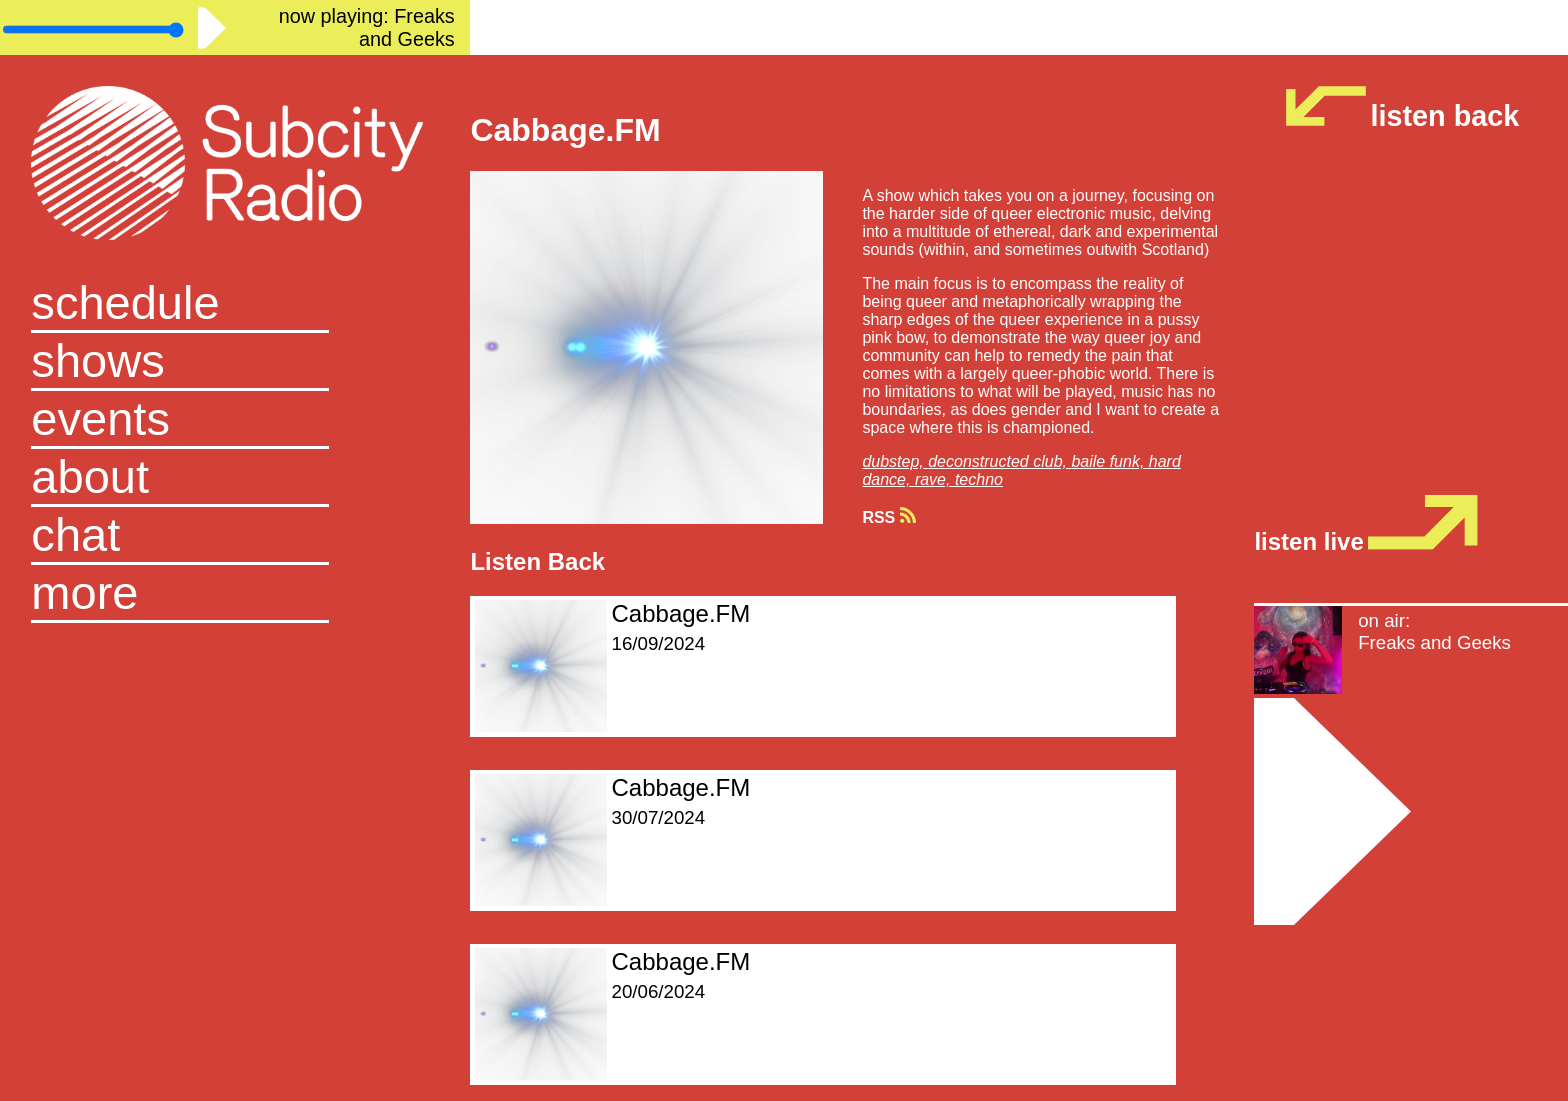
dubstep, (895, 461)
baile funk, (1109, 461)
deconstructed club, (999, 461)
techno (979, 479)
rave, (935, 479)
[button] (235, 594)
